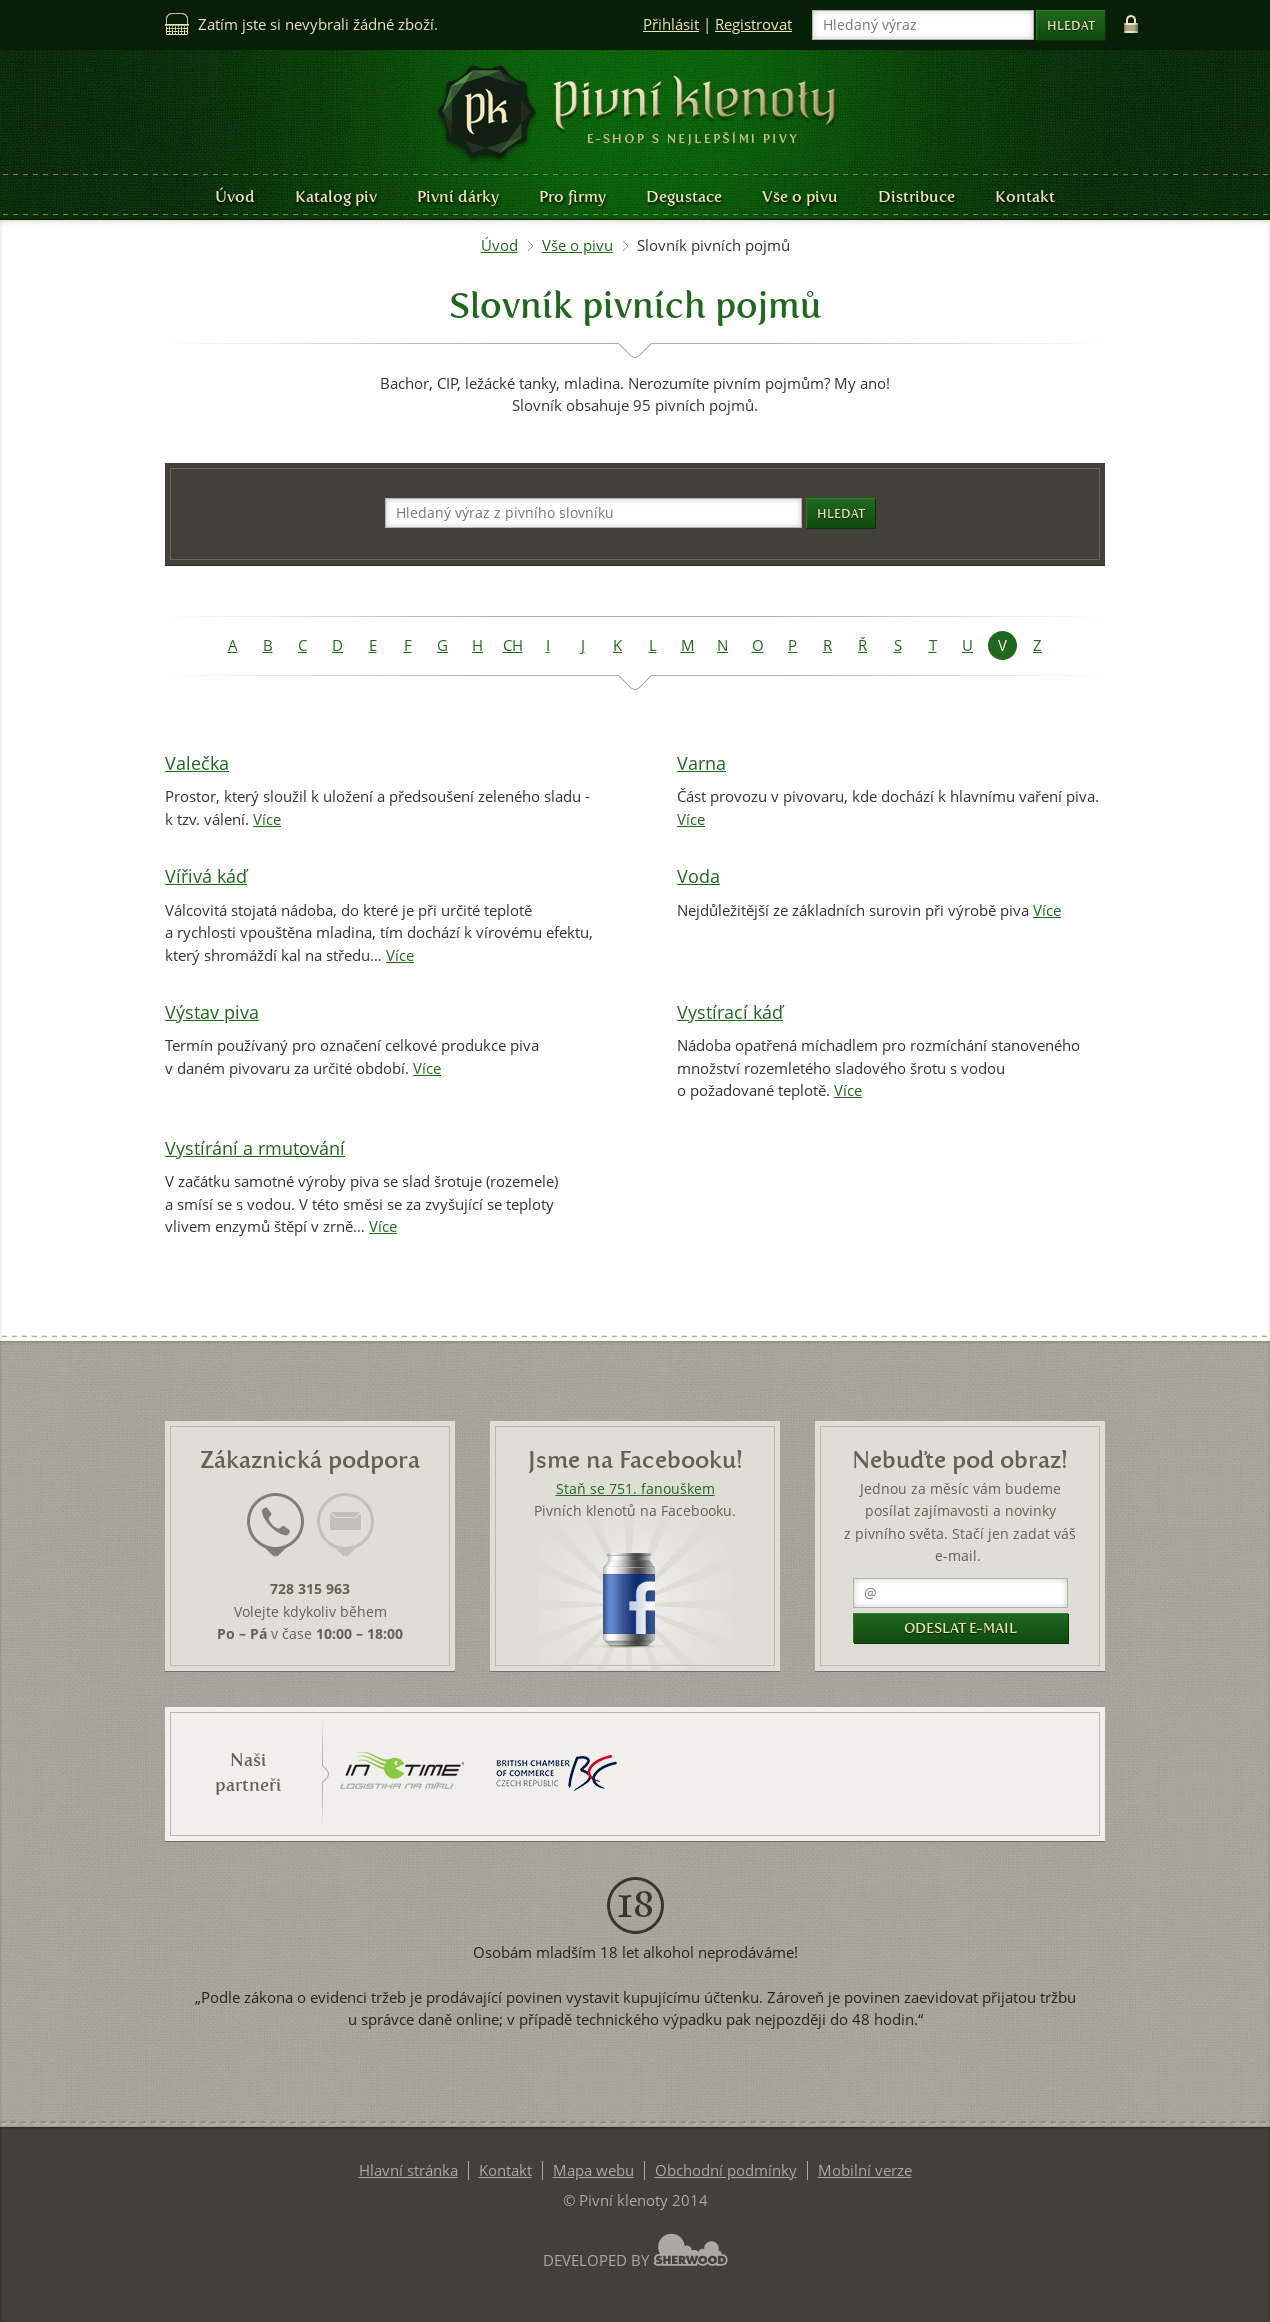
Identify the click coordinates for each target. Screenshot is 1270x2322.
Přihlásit (671, 24)
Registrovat (753, 24)
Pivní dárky (458, 196)
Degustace (684, 196)
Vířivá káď (206, 876)
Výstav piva (212, 1012)
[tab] (275, 1537)
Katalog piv (336, 196)
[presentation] (275, 1525)
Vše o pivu (800, 196)
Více (267, 819)
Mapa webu (593, 2170)
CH (513, 645)
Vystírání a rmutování (255, 1148)
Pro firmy (572, 196)
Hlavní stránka (408, 2170)
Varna (701, 763)
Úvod (235, 196)
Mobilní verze (865, 2170)
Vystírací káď (730, 1012)
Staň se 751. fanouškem (635, 1489)
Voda (698, 876)
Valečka (197, 763)
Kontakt (1025, 196)
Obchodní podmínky (726, 2170)
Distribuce (916, 196)
